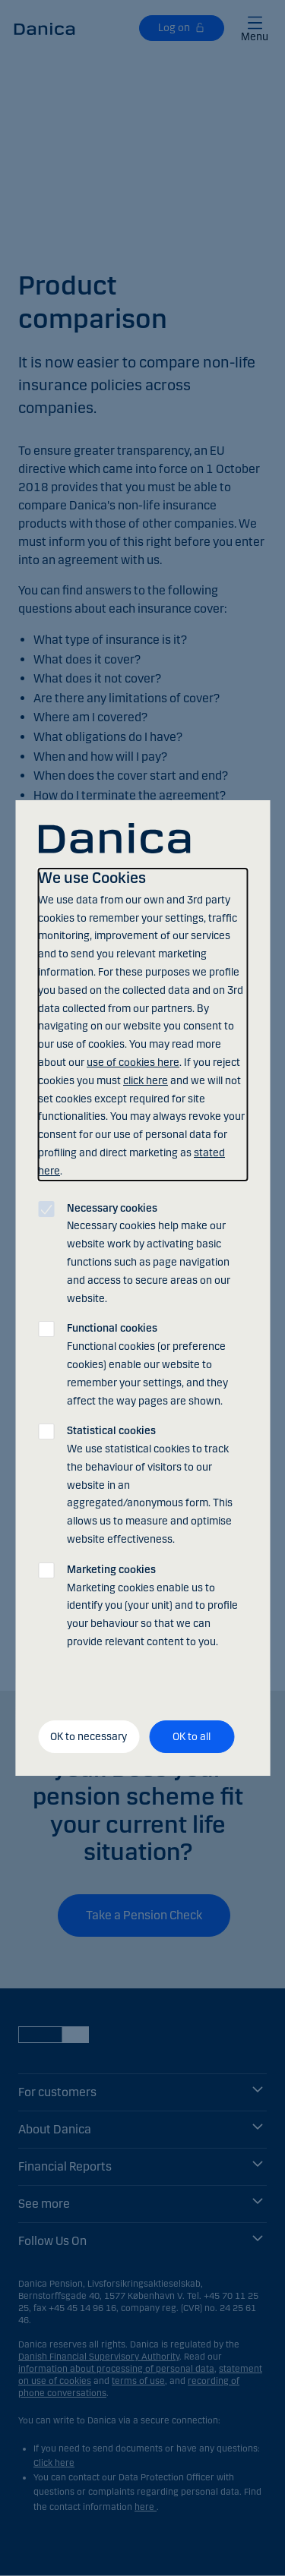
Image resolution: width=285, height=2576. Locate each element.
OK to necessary (88, 1736)
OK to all (192, 1736)
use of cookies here (133, 1062)
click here (145, 1080)
